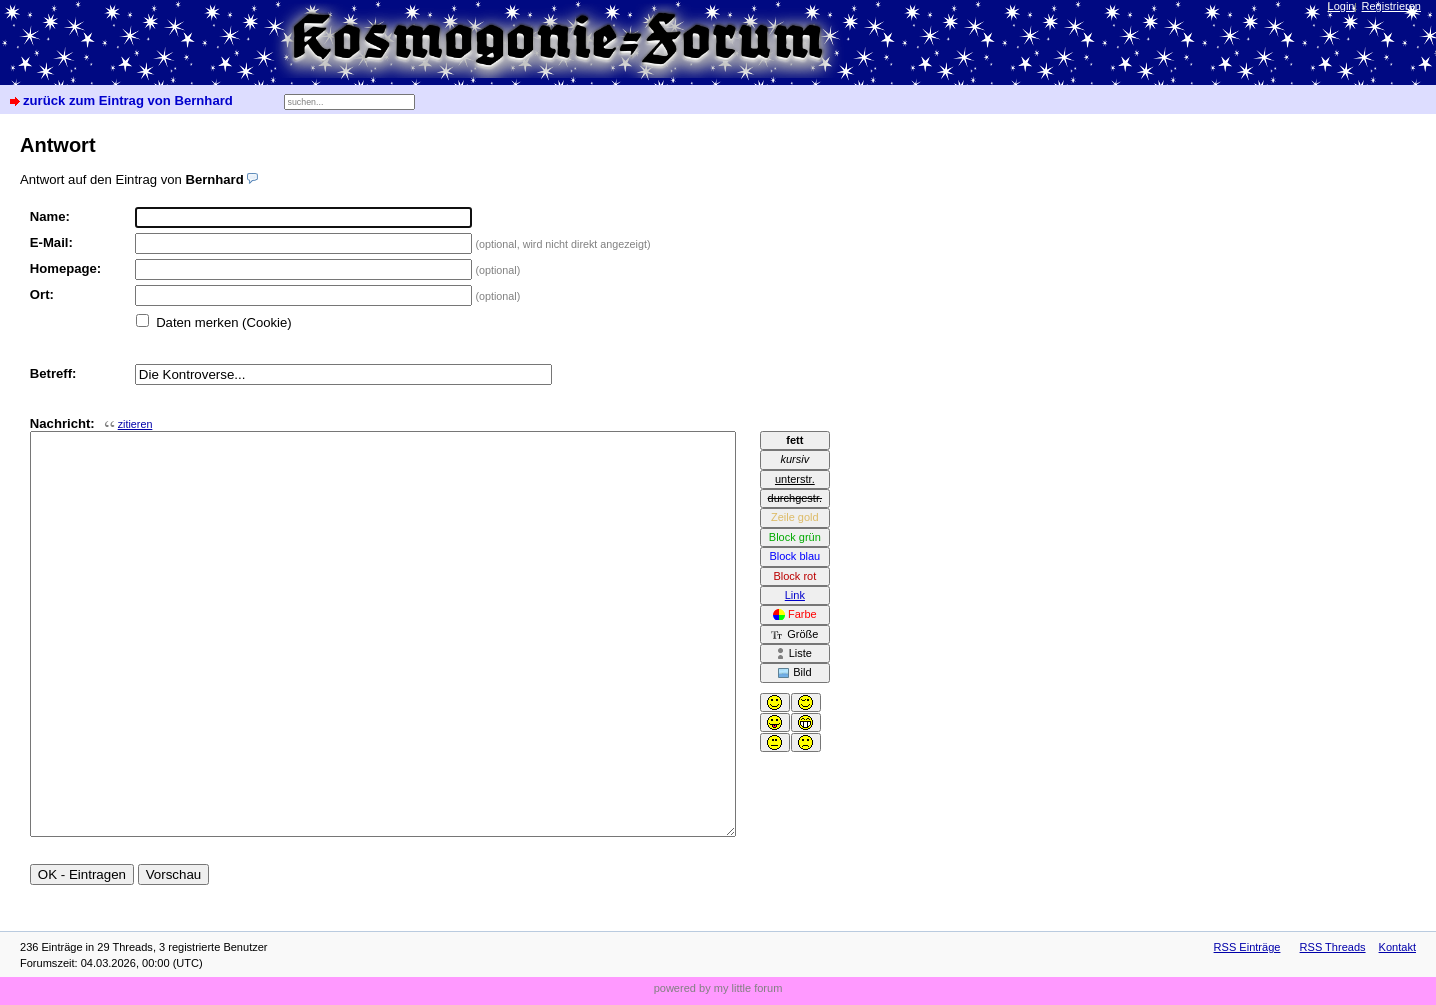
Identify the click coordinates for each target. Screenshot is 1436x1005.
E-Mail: (51, 242)
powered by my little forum (718, 988)
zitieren (135, 424)
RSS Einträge (1247, 947)
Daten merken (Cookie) (224, 322)
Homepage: (65, 268)
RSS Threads (1333, 947)
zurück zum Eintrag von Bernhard (128, 100)
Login (1341, 6)
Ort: (42, 294)
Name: (50, 216)
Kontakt (1397, 947)
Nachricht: (91, 423)
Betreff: (53, 373)
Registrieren (1391, 6)
